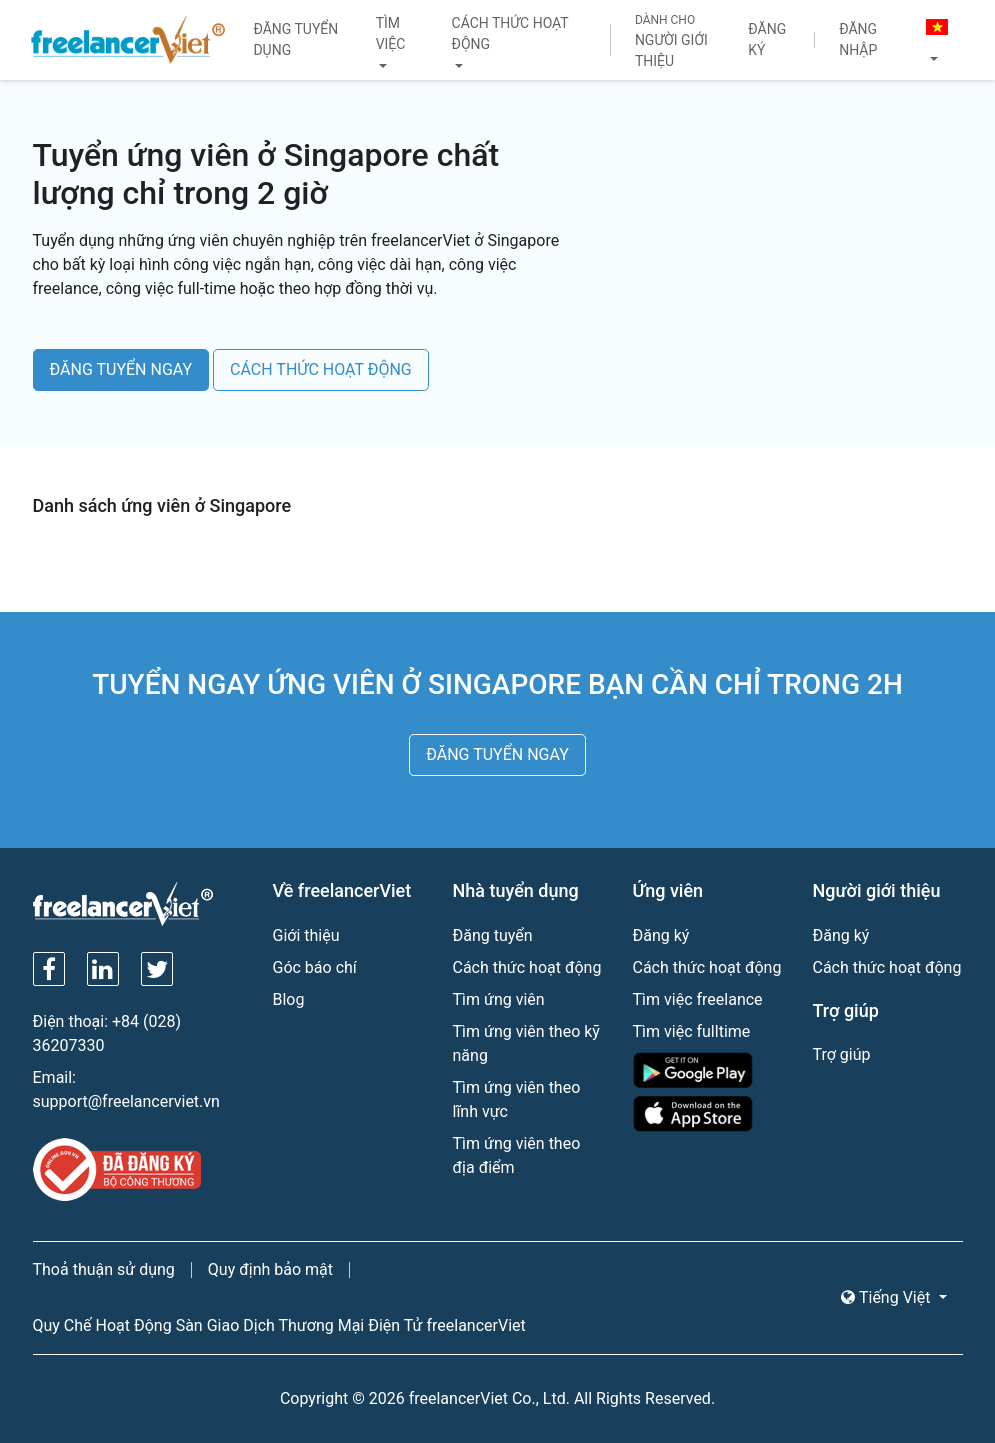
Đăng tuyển (493, 935)
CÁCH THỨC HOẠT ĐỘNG (321, 369)
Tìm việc (391, 33)
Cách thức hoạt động (510, 33)
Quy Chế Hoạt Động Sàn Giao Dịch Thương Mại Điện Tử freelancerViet (279, 1325)
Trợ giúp (842, 1054)
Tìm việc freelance (698, 999)
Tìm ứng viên (499, 999)
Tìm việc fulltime (692, 1031)
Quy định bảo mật (270, 1269)
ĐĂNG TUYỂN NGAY (121, 369)
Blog (289, 999)
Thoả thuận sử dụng (104, 1269)
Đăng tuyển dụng (295, 39)
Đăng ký (767, 39)
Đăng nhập (858, 39)
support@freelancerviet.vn (126, 1101)
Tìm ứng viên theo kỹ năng (526, 1043)
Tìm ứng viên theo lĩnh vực (517, 1099)
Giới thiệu (306, 935)
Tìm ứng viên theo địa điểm (517, 1155)
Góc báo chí (315, 967)
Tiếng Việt (887, 1297)
